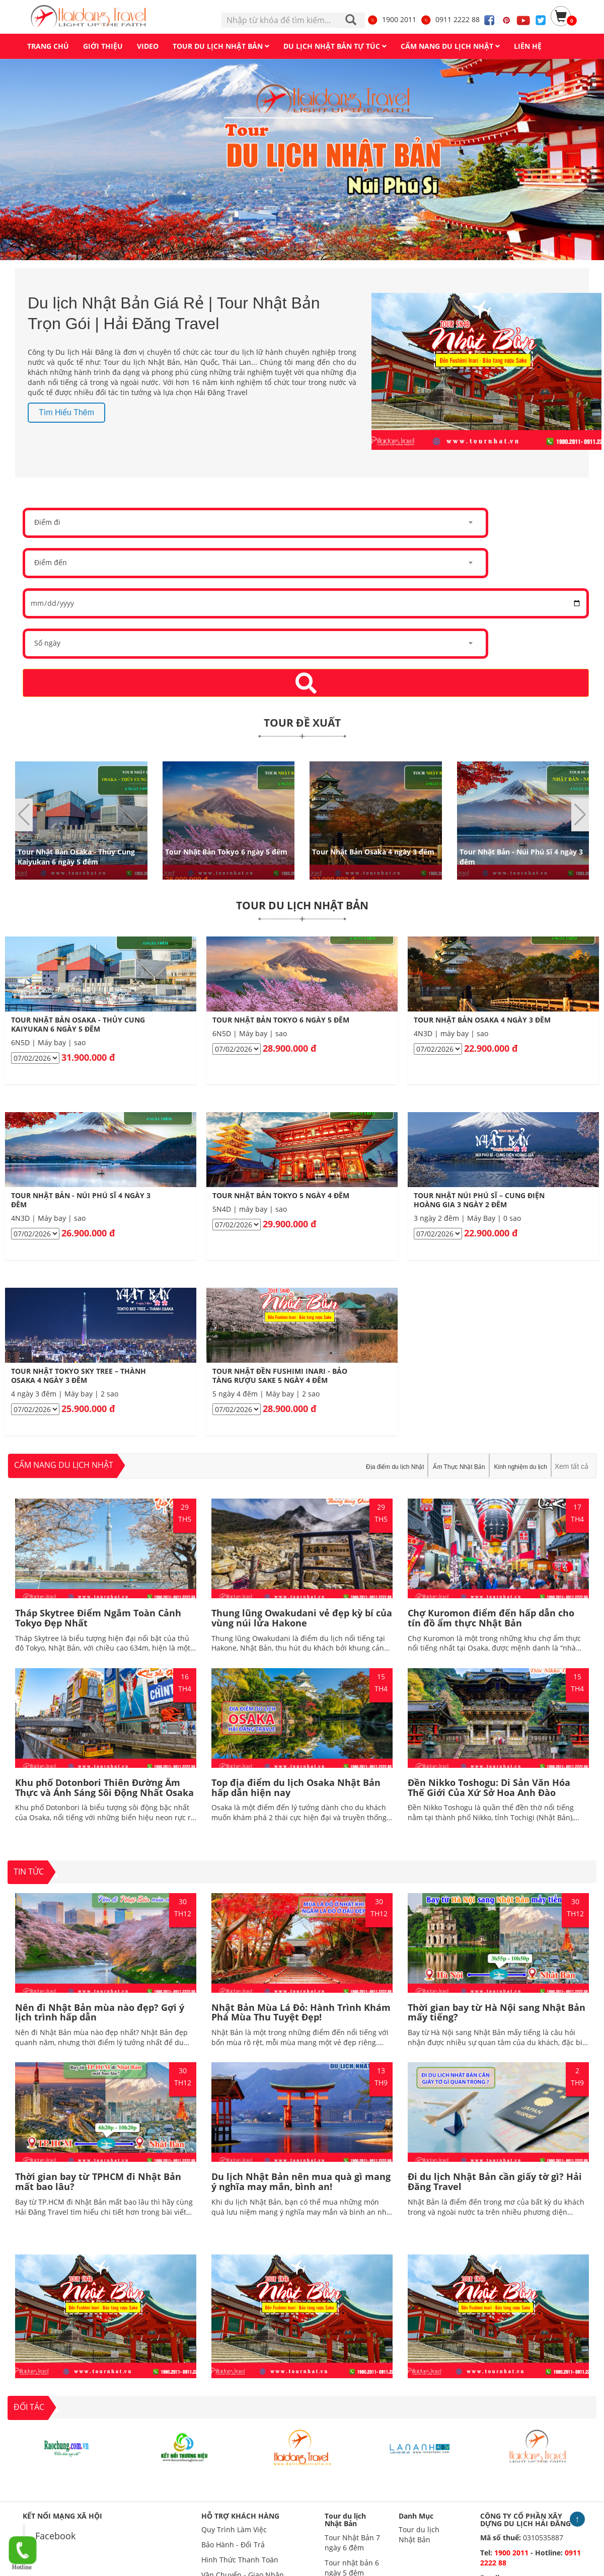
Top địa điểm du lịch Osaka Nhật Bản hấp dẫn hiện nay (296, 1787)
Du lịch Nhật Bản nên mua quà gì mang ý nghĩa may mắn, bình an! (301, 2181)
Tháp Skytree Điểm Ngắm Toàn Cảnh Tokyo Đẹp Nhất (98, 1618)
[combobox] (255, 523)
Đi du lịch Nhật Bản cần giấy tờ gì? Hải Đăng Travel (495, 2181)
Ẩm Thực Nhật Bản (459, 1466)
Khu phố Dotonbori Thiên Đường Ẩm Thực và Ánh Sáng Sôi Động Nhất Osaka (104, 1787)
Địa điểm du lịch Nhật (395, 1466)
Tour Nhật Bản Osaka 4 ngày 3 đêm (373, 851)
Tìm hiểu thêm (66, 412)
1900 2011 (391, 19)
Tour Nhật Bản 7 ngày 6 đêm (352, 2542)
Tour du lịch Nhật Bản (345, 2519)
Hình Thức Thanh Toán (239, 2559)
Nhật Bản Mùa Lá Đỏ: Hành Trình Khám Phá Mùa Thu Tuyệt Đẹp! (301, 2012)
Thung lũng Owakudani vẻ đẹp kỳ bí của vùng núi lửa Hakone (301, 1618)
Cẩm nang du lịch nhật (63, 1464)
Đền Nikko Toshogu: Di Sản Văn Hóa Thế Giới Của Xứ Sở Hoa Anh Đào (489, 1787)
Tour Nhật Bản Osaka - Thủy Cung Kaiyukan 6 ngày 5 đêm (76, 856)
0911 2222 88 (450, 19)
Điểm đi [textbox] (47, 522)
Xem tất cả (571, 1466)
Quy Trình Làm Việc (234, 2529)
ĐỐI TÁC (29, 2406)
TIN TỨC (29, 1871)
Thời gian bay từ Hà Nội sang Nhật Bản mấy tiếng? (496, 2012)
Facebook (55, 2536)
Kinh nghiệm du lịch (520, 1466)
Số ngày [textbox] (47, 643)
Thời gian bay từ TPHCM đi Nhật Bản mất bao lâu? (98, 2181)
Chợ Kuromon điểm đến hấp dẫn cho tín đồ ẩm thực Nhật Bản (491, 1618)
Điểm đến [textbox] (50, 562)
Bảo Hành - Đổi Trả (233, 2544)
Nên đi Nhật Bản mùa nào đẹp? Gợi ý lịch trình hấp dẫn (99, 2012)
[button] (580, 815)
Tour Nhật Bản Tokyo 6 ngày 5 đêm (226, 851)
